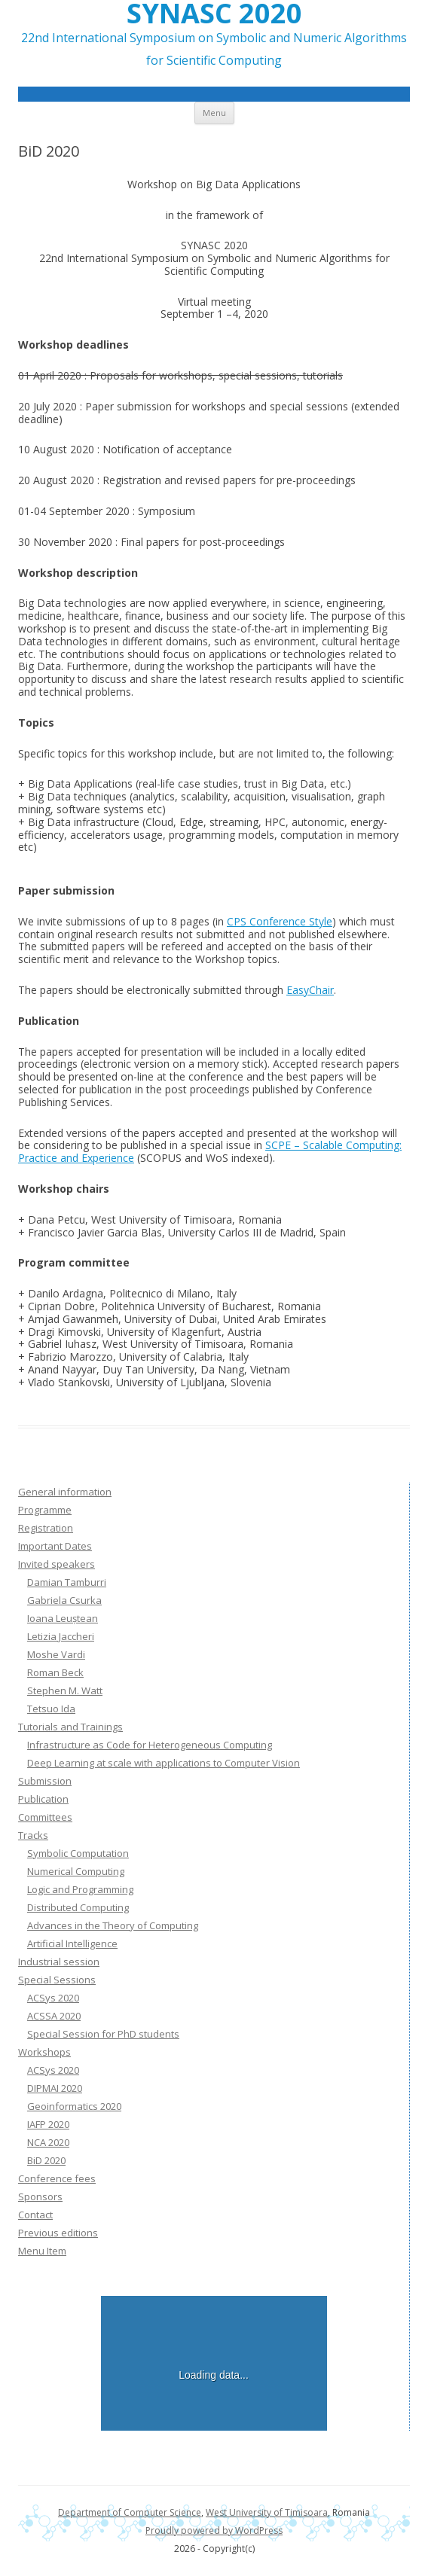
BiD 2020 (46, 2160)
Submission (45, 1781)
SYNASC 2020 (214, 13)
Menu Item (42, 2250)
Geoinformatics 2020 (74, 2106)
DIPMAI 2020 (54, 2088)
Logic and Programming (80, 1889)
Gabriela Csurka (64, 1600)
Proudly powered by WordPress (214, 2530)
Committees (45, 1817)
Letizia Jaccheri (60, 1636)
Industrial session (58, 1961)
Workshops (44, 2052)
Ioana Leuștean (62, 1618)
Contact (35, 2214)
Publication (43, 1799)
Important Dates (55, 1546)
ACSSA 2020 (54, 2016)
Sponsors (40, 2196)
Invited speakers (56, 1564)
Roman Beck (55, 1672)
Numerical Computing (75, 1871)
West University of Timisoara (267, 2512)
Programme (45, 1510)
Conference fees (57, 2178)
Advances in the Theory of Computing (112, 1925)
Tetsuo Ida (51, 1708)
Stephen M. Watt (64, 1690)
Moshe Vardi (56, 1654)
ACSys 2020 (53, 1997)
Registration (45, 1528)
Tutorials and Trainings (70, 1726)
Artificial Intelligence (72, 1943)
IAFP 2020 (48, 2124)
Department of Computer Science (129, 2512)
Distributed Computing (78, 1907)
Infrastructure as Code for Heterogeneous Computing (149, 1744)
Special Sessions (57, 1979)
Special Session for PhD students (103, 2034)
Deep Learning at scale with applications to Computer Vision (163, 1763)
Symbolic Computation (78, 1853)
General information (65, 1491)
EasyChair (310, 990)
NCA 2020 (48, 2142)
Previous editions (58, 2232)
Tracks (33, 1835)
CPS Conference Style (279, 921)
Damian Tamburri (66, 1582)
